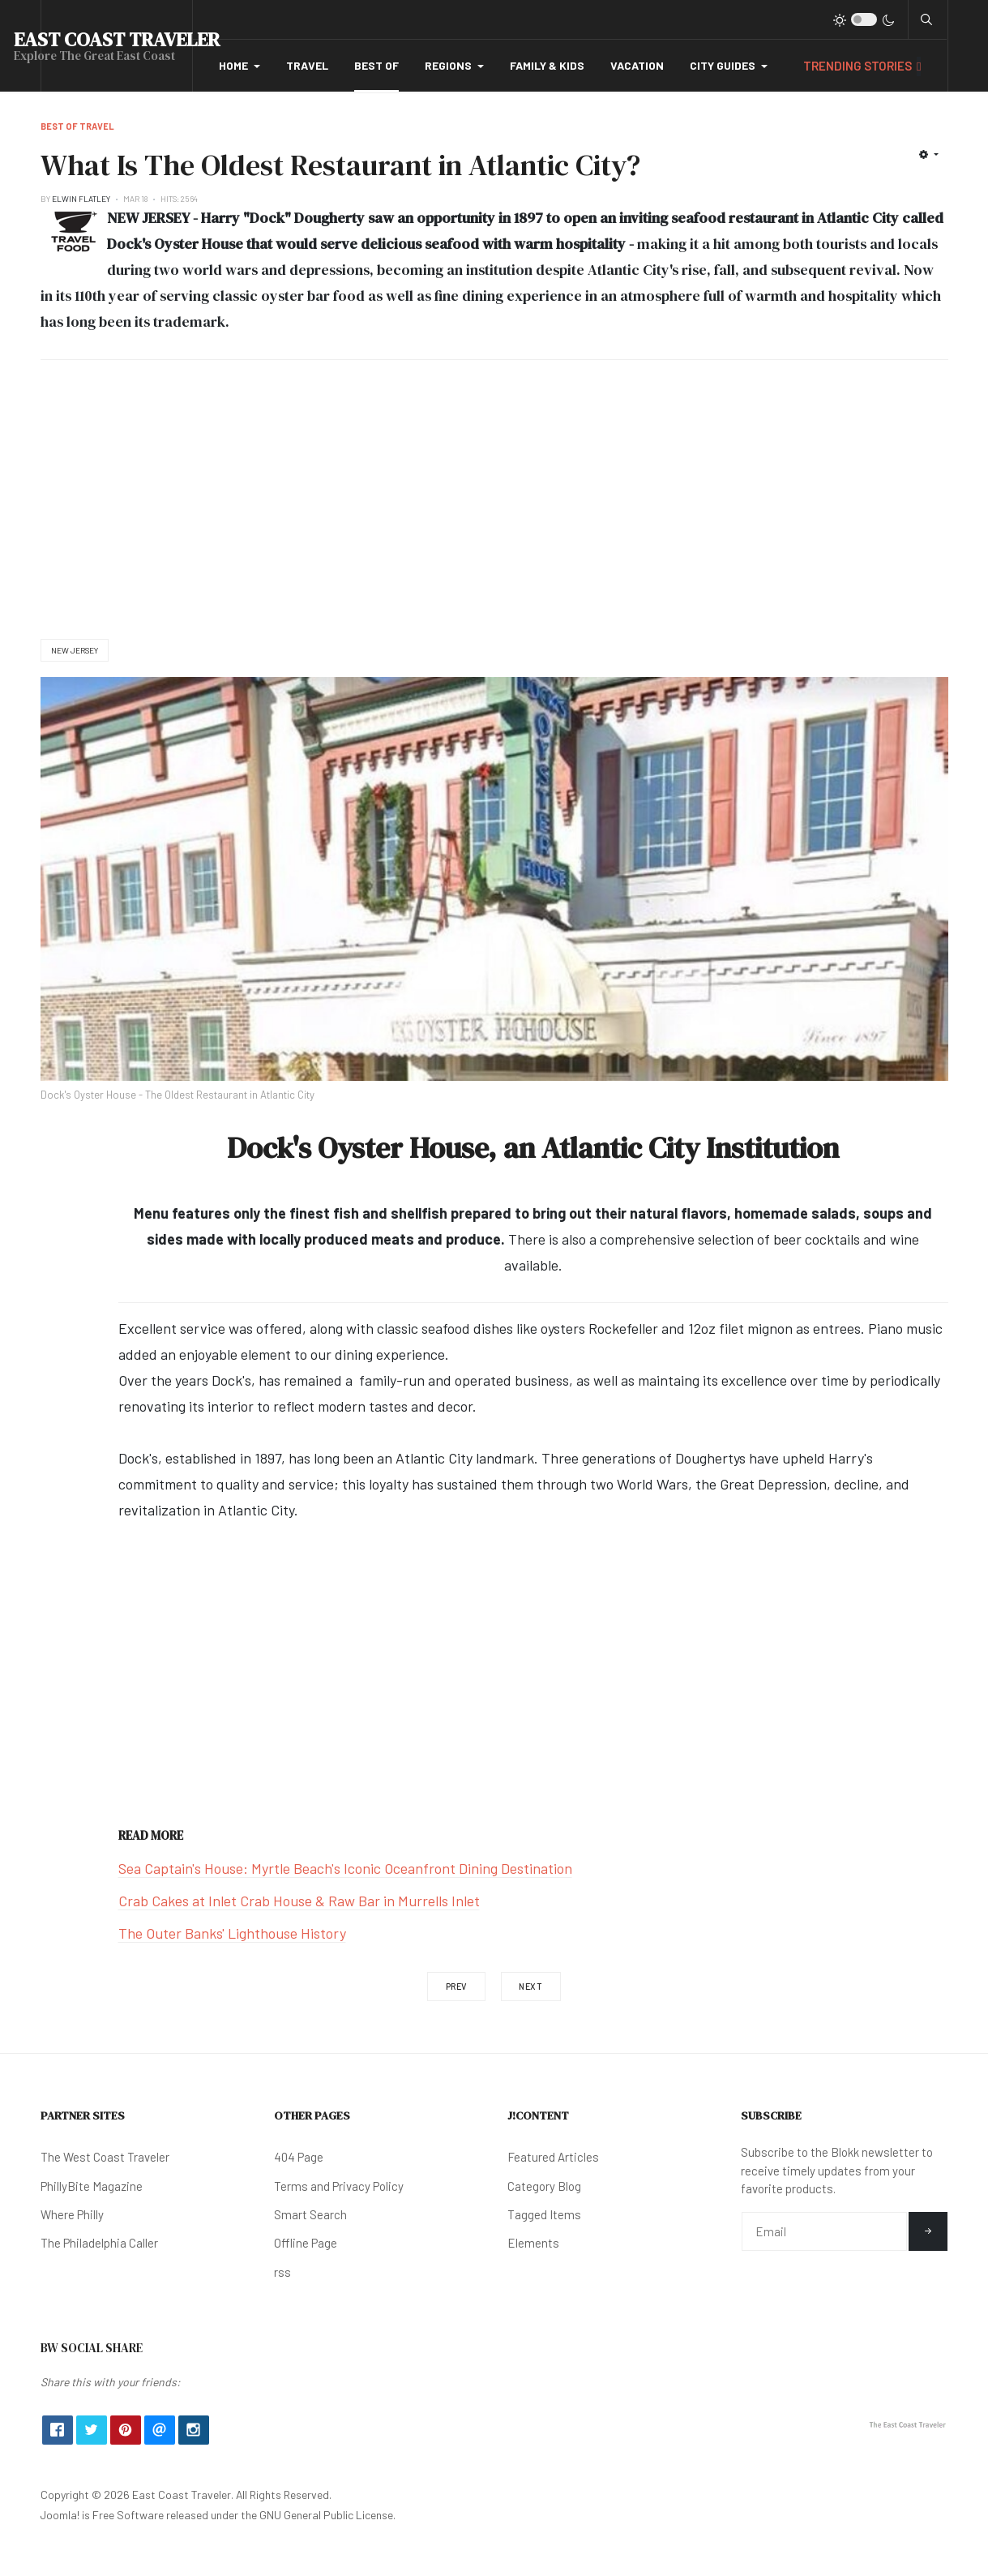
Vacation (637, 65)
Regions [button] (454, 65)
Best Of (376, 65)
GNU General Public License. (327, 2515)
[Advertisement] (494, 499)
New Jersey (74, 650)
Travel (307, 65)
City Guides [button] (729, 65)
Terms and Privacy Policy (339, 2186)
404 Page (298, 2157)
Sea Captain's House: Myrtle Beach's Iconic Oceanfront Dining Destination (345, 1868)
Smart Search (310, 2214)
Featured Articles (553, 2157)
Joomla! (60, 2515)
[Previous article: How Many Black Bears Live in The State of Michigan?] (456, 1986)
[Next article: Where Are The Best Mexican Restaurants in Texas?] (531, 1986)
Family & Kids (547, 65)
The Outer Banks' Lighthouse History (232, 1933)
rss (282, 2272)
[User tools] (928, 154)
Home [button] (239, 65)
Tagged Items (544, 2214)
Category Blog (544, 2186)
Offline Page (305, 2242)
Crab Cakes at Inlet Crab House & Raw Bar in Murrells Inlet (299, 1900)
